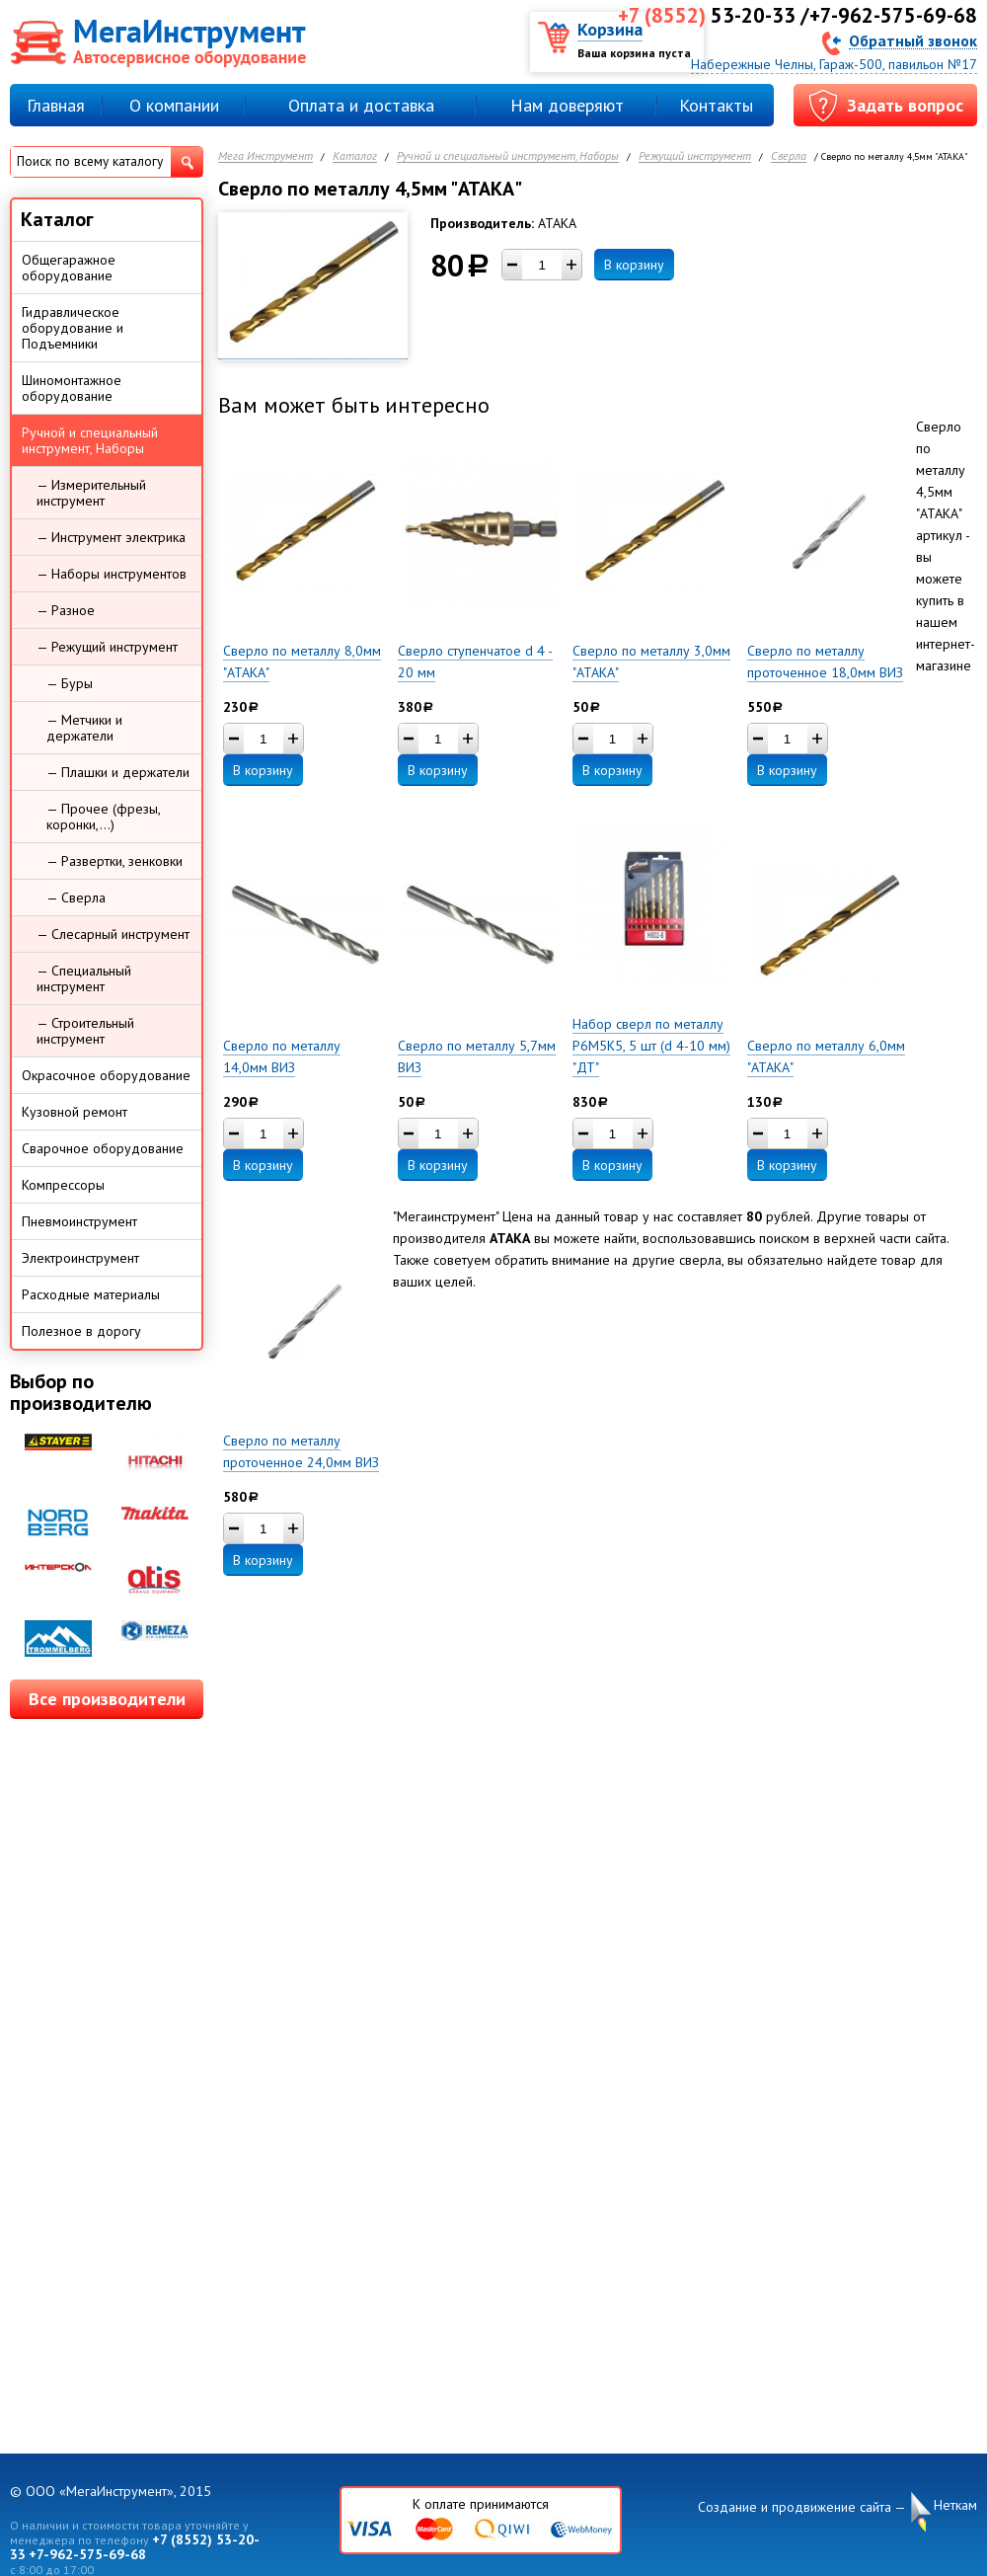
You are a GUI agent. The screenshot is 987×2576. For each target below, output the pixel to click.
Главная (56, 105)
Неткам (955, 2505)
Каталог (355, 156)
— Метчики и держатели (84, 727)
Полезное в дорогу (81, 1331)
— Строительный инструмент (85, 1031)
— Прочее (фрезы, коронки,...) (103, 816)
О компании (174, 105)
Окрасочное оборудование (106, 1075)
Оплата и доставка (361, 105)
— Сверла (76, 897)
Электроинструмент (80, 1258)
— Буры (69, 683)
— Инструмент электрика (111, 537)
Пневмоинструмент (79, 1221)
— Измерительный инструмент (91, 492)
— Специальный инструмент (84, 978)
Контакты (716, 105)
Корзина (610, 29)
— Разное (66, 610)
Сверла (788, 156)
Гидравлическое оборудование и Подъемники (72, 327)
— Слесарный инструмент (113, 934)
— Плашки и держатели (118, 772)
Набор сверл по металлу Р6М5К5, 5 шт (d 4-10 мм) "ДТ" (651, 1045)
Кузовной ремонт (74, 1112)
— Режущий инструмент (107, 647)
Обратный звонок (913, 40)
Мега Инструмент (265, 156)
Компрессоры (63, 1185)
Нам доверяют (567, 105)
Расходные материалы (91, 1294)
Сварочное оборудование (103, 1148)
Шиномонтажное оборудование (71, 388)
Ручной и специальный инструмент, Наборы (508, 156)
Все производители (107, 1698)
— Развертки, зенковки (114, 861)
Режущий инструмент (695, 156)
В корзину (634, 264)
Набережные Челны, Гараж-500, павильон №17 (834, 64)
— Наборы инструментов (112, 574)
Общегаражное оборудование (68, 267)
